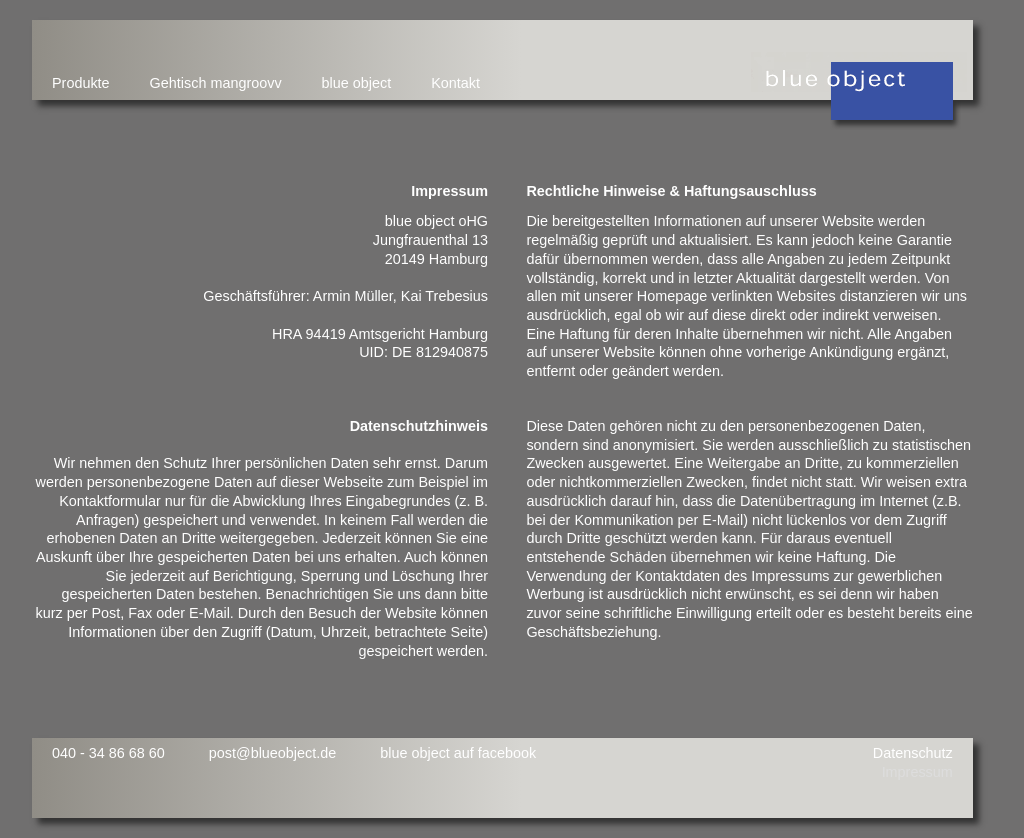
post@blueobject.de (272, 753)
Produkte (81, 83)
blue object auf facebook (458, 753)
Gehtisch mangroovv (216, 83)
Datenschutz (913, 753)
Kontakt (455, 83)
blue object (357, 83)
